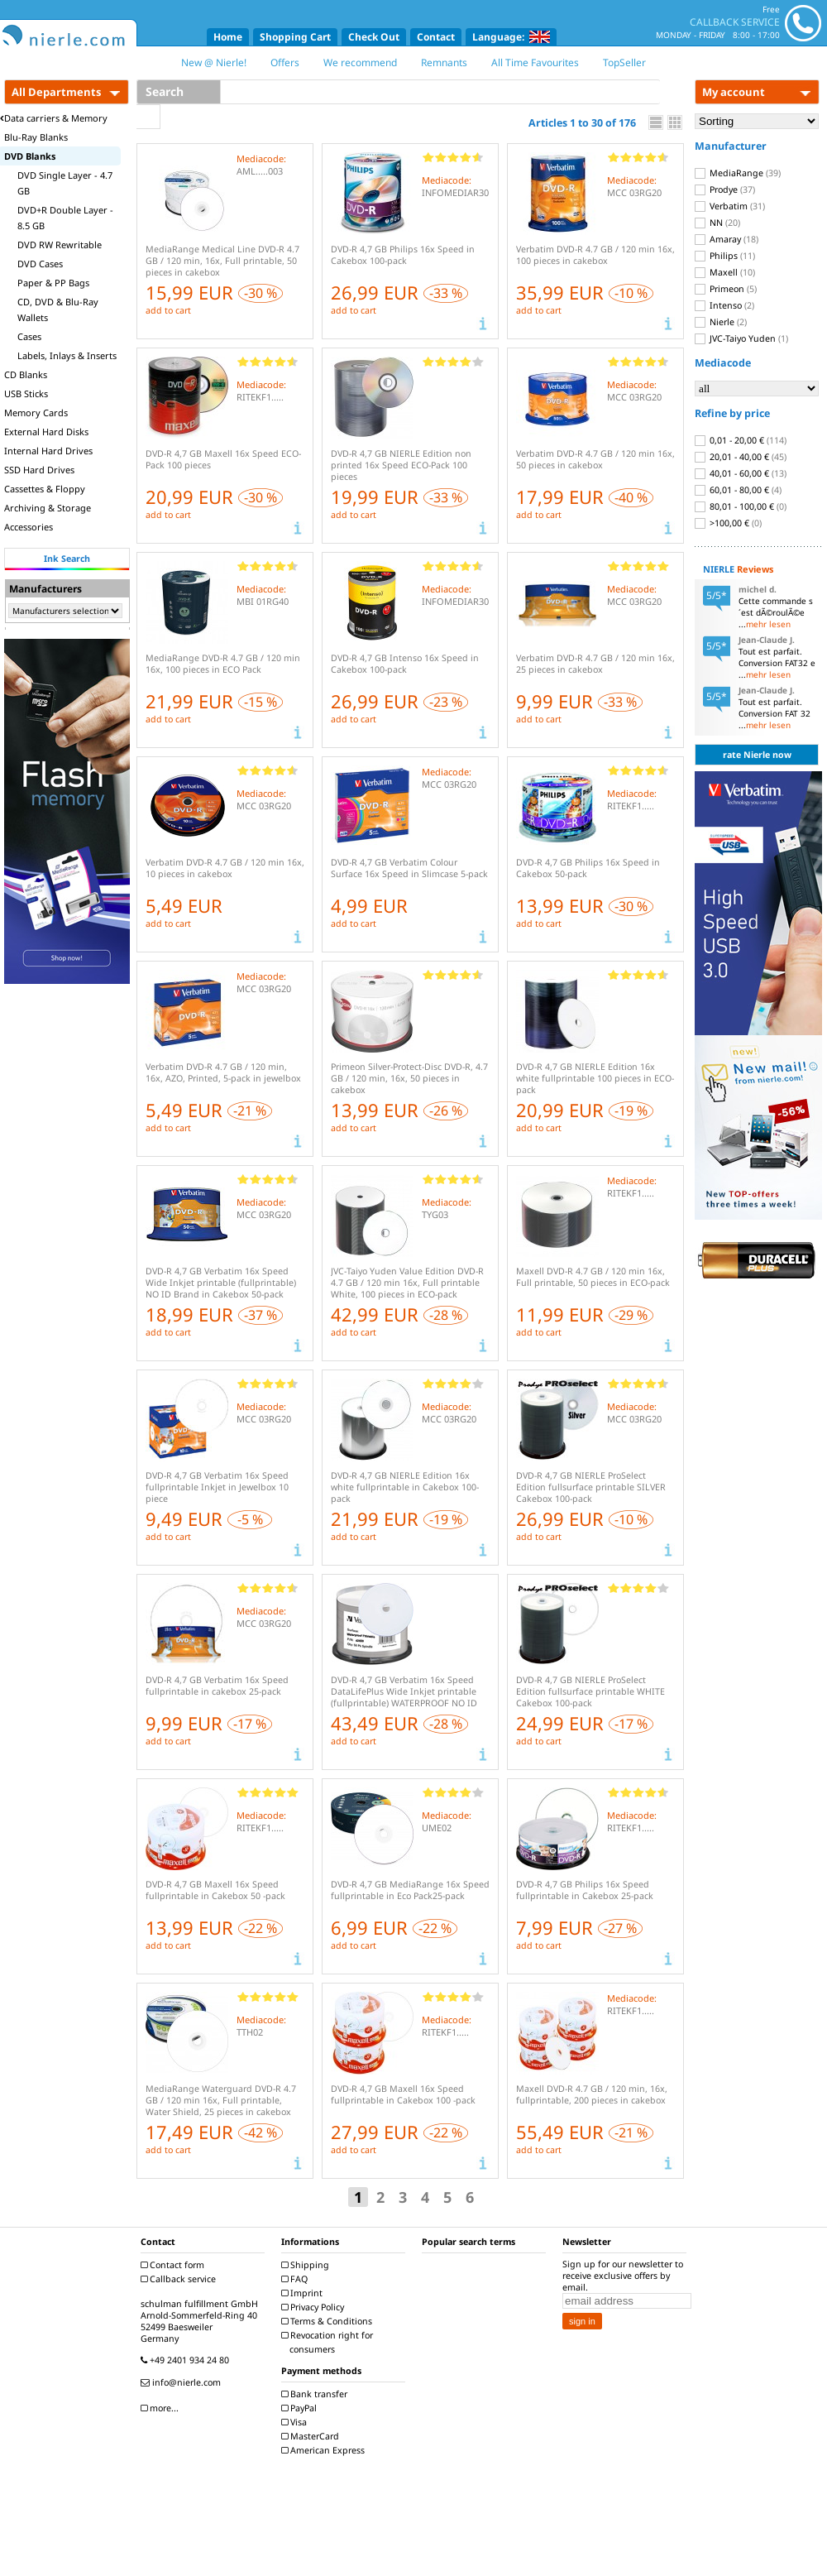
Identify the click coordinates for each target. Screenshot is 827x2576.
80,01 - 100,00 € (740, 506)
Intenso (724, 305)
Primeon (726, 289)
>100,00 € (728, 523)
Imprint (304, 2293)
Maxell (725, 272)
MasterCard (312, 2436)
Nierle (721, 322)
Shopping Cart (295, 37)
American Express (325, 2450)
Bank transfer (316, 2394)
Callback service (180, 2279)
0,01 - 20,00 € (740, 440)
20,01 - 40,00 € (740, 457)
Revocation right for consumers (329, 2342)
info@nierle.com (183, 2382)
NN (717, 222)
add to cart (168, 310)
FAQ (296, 2279)
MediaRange (738, 173)
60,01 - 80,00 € (738, 490)
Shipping (307, 2265)
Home (227, 37)
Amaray (726, 239)
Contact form (174, 2265)
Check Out (373, 37)
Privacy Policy (314, 2307)
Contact (436, 37)
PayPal (301, 2408)
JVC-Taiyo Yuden (741, 338)
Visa (296, 2422)
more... (162, 2408)
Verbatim (730, 206)
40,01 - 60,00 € (740, 473)
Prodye (725, 189)
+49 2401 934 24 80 (187, 2360)
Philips (725, 255)
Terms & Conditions (328, 2321)
